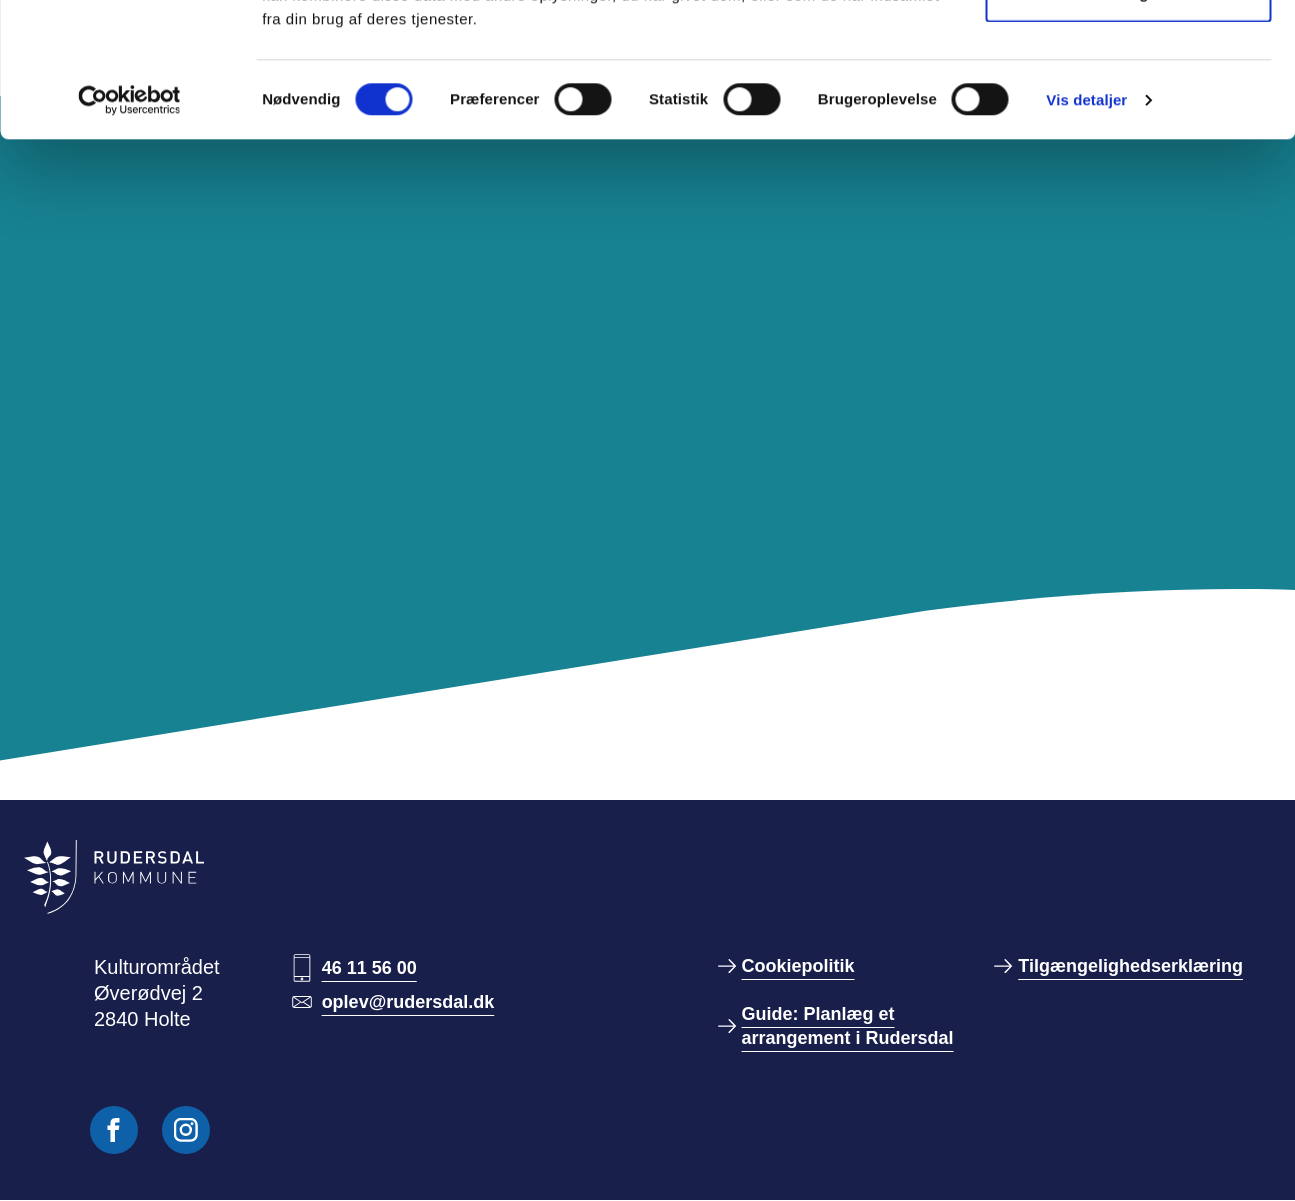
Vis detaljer (1086, 225)
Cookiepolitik (798, 966)
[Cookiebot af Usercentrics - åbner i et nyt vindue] (129, 226)
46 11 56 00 (369, 968)
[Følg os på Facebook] (114, 1130)
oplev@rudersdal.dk (408, 1002)
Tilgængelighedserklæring (1130, 966)
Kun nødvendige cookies (1128, 118)
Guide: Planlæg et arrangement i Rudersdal (848, 1026)
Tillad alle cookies (1128, 52)
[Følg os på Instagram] (186, 1130)
